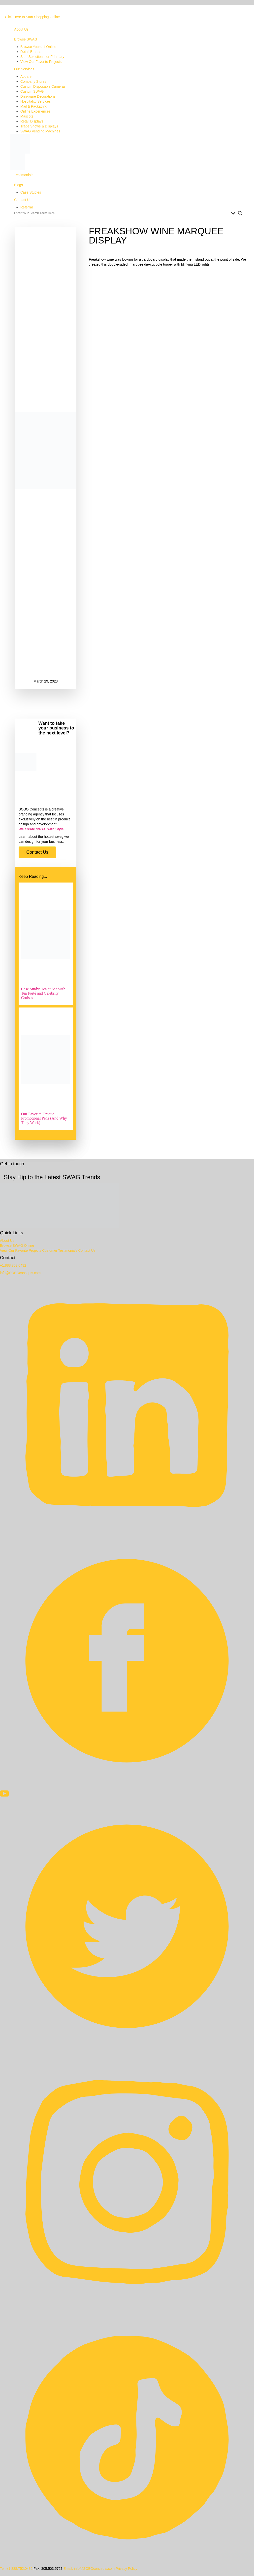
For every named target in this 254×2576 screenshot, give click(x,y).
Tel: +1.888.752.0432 (16, 2569)
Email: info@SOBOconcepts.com (89, 2569)
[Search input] (121, 213)
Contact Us (37, 852)
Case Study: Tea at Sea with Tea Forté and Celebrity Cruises (43, 993)
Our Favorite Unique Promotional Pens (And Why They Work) (44, 1118)
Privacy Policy (126, 2569)
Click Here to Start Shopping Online (32, 17)
